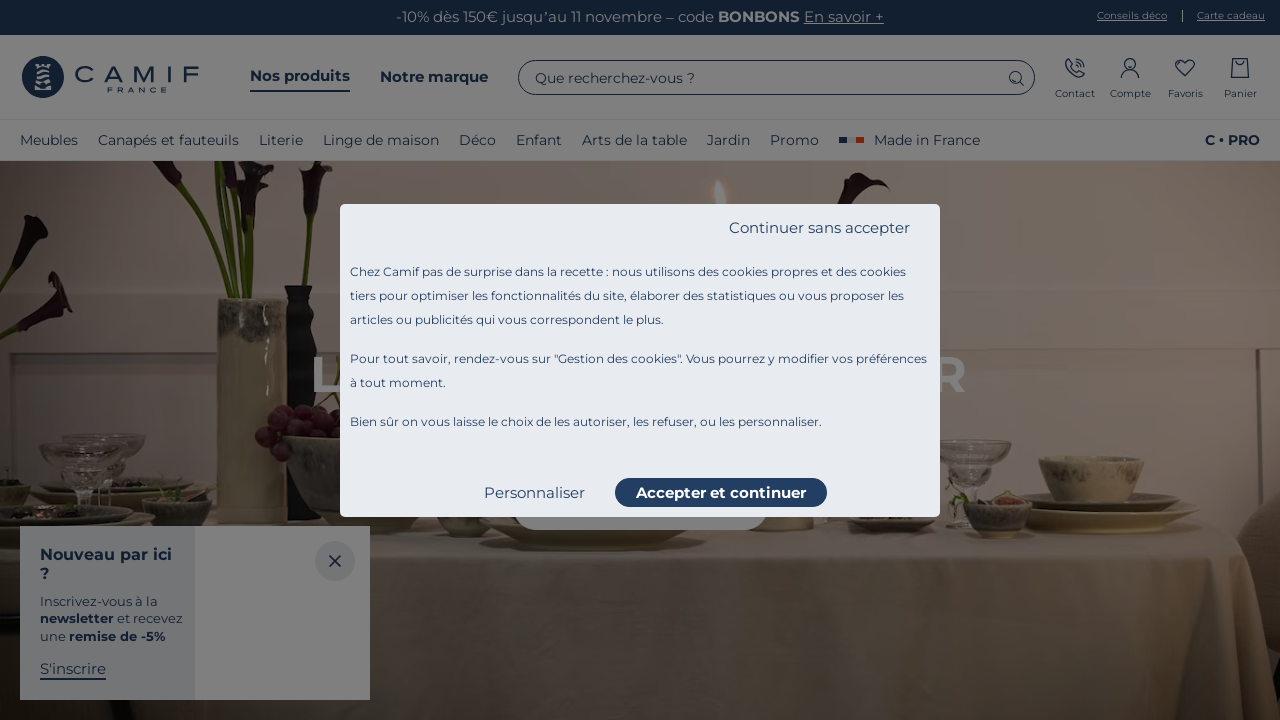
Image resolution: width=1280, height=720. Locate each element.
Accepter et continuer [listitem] (721, 492)
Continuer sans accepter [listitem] (819, 227)
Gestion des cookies (617, 358)
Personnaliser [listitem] (534, 492)
